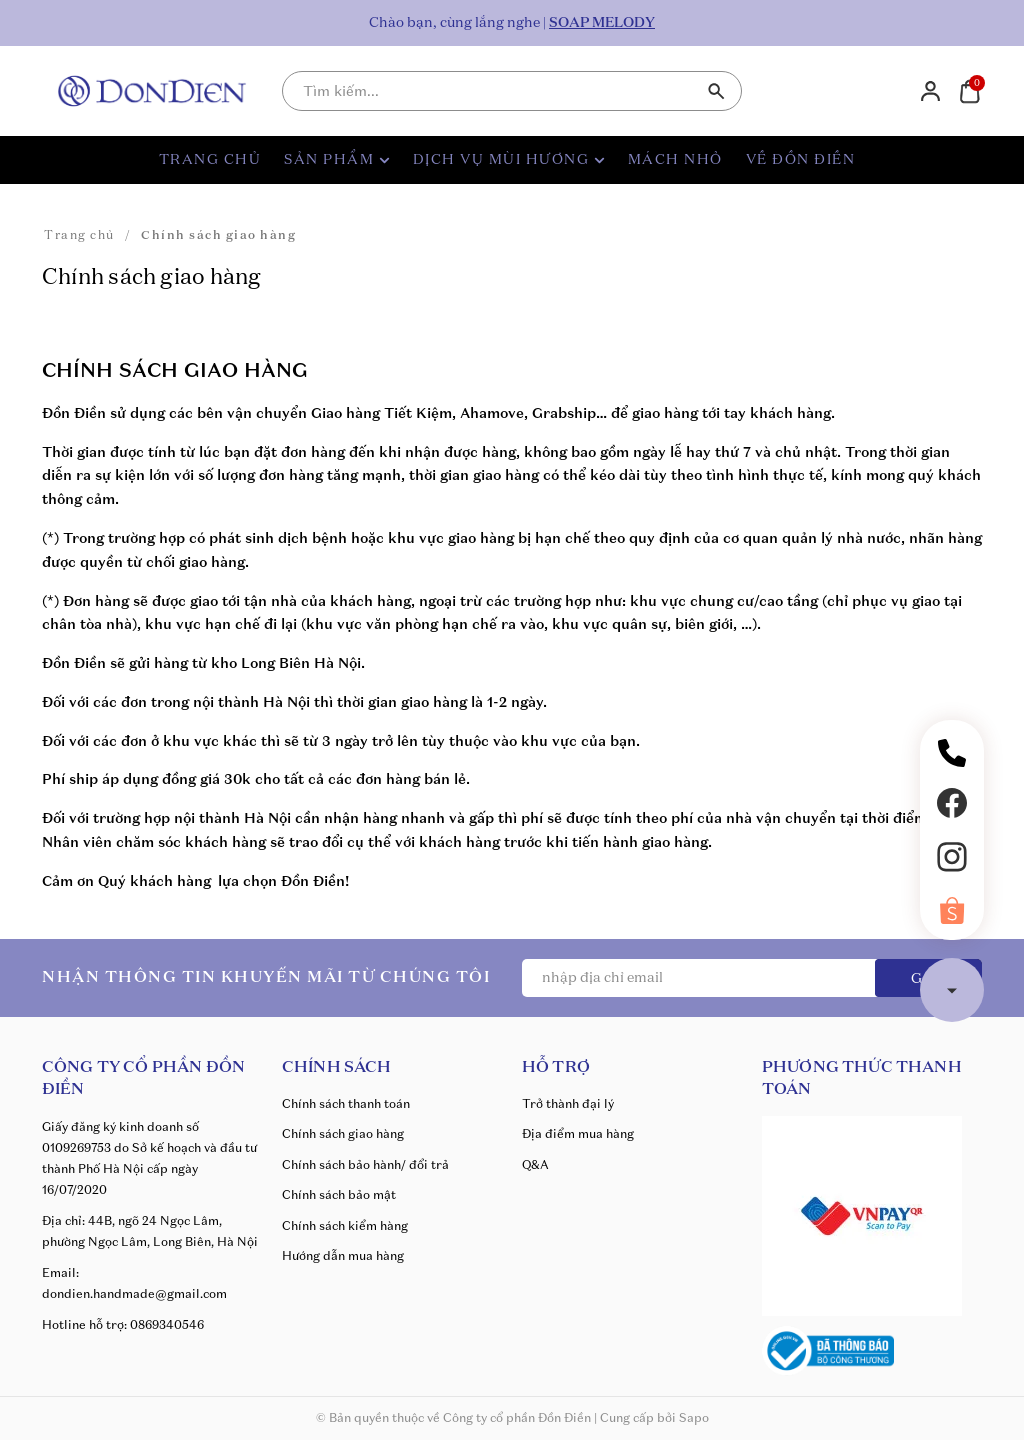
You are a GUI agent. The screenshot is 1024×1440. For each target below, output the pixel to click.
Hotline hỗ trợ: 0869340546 (123, 1324)
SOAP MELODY (602, 23)
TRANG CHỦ (210, 160)
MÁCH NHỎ (675, 160)
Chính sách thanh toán (346, 1103)
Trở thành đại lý (568, 1103)
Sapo (694, 1417)
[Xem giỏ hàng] (969, 90)
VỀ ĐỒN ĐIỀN (801, 160)
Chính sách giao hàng (343, 1133)
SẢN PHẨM (337, 160)
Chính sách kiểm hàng (345, 1225)
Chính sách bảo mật (339, 1194)
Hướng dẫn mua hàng (343, 1255)
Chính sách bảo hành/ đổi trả (365, 1164)
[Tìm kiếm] (717, 91)
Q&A (535, 1164)
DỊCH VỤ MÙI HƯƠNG (509, 160)
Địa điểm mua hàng (578, 1133)
